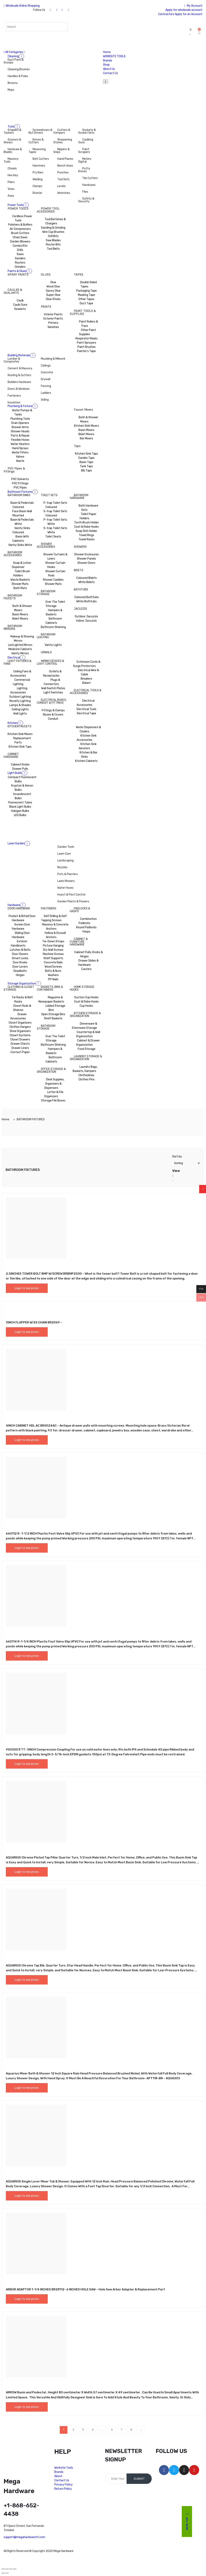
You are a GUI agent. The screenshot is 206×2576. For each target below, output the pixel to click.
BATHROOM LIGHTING (46, 636)
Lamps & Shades (20, 705)
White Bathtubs (86, 601)
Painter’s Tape (86, 351)
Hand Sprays (20, 448)
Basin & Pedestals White (22, 522)
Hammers (39, 165)
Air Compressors (20, 229)
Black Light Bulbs (20, 806)
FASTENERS (48, 908)
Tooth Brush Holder (86, 522)
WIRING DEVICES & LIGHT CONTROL (50, 662)
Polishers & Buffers (20, 224)
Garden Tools (65, 847)
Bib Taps (86, 470)
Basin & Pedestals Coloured (22, 505)
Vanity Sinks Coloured (21, 530)
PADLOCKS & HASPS (80, 910)
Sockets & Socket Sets (87, 131)
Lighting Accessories (18, 690)
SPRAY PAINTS (18, 274)
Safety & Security (86, 200)
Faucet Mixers (83, 409)
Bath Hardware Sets (88, 508)
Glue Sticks (53, 299)
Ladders (46, 393)
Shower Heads (20, 431)
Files (85, 191)
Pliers (11, 182)
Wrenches (63, 193)
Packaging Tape (86, 290)
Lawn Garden (19, 843)
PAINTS (46, 306)
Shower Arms (20, 427)
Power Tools (18, 205)
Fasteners (14, 395)
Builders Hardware (19, 382)
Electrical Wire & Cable (88, 672)
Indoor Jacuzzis (86, 620)
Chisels (12, 168)
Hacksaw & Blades (13, 151)
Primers (53, 323)
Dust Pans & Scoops (14, 61)
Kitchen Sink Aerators (88, 746)
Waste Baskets (20, 579)
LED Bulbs (20, 815)
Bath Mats (20, 588)
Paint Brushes (86, 347)
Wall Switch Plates (53, 688)
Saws (20, 254)
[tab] (173, 1176)
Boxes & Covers (53, 714)
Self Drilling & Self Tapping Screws (54, 918)
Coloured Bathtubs (86, 597)
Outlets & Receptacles (52, 673)
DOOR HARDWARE (19, 908)
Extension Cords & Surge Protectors (86, 664)
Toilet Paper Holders (88, 516)
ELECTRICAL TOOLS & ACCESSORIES (85, 692)
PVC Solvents (20, 479)
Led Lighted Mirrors (20, 645)
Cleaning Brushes (19, 69)
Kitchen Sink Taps (86, 453)
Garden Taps (86, 458)
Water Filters (20, 452)
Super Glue (53, 295)
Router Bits (53, 244)
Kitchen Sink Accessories (87, 738)
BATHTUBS (81, 589)
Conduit (53, 719)
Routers (20, 262)
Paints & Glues (20, 271)
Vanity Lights (53, 645)
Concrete (47, 372)
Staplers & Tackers (12, 131)
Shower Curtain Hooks (55, 565)
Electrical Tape (86, 713)
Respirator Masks (86, 338)
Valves (20, 456)
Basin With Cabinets (20, 538)
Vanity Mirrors (20, 653)
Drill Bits (53, 236)
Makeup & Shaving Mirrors (22, 638)
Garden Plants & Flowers (73, 901)
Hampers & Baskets (54, 612)
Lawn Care (64, 853)
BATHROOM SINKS (19, 495)
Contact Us (110, 73)
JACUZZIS (80, 609)
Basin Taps (86, 462)
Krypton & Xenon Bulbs (22, 788)
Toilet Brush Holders (21, 573)
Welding (37, 179)
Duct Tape (86, 303)
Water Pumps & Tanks (22, 412)
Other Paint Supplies (87, 332)
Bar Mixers (86, 438)
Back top (188, 2521)
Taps (77, 446)
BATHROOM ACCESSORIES (13, 554)
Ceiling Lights (20, 709)
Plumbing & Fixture (23, 406)
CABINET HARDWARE (11, 755)
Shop (106, 64)
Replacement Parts (22, 740)
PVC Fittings (20, 483)
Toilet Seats (53, 536)
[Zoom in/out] (14, 2569)
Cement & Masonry (20, 368)
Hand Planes (65, 159)
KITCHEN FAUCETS (19, 726)
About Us (109, 69)
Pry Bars (38, 172)
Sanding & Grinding (53, 227)
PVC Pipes (20, 487)
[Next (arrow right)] (7, 2573)
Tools (14, 126)
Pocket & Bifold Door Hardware (22, 918)
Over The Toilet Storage (55, 604)
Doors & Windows (19, 389)
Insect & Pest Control (71, 894)
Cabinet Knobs (20, 764)
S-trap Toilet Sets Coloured (55, 513)
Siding (45, 399)
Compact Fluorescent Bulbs (22, 779)
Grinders (20, 267)
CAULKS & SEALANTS (13, 291)
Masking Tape (86, 295)
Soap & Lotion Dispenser (21, 565)
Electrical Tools (86, 709)
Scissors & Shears (12, 141)
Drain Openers (20, 423)
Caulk (20, 300)
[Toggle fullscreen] (10, 2569)
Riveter (37, 193)
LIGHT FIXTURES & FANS (17, 662)
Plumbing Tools (20, 418)
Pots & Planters (67, 874)
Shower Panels (86, 558)
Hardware (17, 905)
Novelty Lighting (20, 701)
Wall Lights (20, 713)
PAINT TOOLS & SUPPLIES (83, 312)
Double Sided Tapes (88, 284)
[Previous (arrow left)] (3, 2573)
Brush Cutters (20, 233)
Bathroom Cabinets (53, 621)
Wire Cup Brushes (53, 232)
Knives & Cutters (36, 141)
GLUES (45, 274)
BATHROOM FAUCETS (13, 597)
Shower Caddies (53, 579)
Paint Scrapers (84, 151)
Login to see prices (27, 2407)
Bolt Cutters (41, 159)
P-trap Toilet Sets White (55, 522)
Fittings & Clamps (53, 710)
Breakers (86, 678)
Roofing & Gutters (19, 375)
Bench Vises (65, 165)
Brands (107, 60)
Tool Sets (63, 179)
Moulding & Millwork (53, 358)
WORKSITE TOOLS (114, 56)
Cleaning (16, 56)
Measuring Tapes (37, 151)
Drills (20, 250)
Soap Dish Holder (86, 531)
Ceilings (46, 365)
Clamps (37, 186)
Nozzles (62, 867)
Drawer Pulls (20, 768)
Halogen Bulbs (20, 811)
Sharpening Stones (62, 141)
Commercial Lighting (21, 682)
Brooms (13, 83)
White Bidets (86, 582)
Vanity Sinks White (20, 545)
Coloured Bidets (86, 578)
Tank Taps (86, 466)
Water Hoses (65, 888)
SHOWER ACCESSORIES (46, 545)
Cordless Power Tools (22, 218)
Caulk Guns (20, 304)
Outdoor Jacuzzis (86, 616)
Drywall (45, 379)
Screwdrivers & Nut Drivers (40, 131)
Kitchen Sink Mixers (86, 425)
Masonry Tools (11, 160)
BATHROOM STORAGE (46, 593)
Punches (63, 172)
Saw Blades (53, 240)
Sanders (20, 258)
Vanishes (53, 327)
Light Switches (53, 692)
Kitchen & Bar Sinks (88, 754)
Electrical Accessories (86, 703)
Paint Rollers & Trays (88, 324)
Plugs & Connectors (52, 682)
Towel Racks (86, 539)
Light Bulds (17, 773)
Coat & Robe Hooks (86, 526)
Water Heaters (20, 444)
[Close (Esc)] (3, 2569)
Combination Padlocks (88, 921)
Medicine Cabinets (20, 649)
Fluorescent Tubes (20, 802)
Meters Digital (84, 160)
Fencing (46, 386)
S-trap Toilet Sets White (55, 530)
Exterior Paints (53, 318)
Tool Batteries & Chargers (55, 221)
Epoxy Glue (53, 290)
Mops (11, 90)
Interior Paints (53, 314)
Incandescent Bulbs (22, 796)
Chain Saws (20, 237)
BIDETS (78, 570)
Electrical (16, 657)
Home (107, 52)
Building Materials (22, 355)
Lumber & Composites (12, 360)
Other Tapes (86, 299)
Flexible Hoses (20, 440)
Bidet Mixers (86, 434)
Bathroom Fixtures (23, 492)
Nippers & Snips (61, 151)
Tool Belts (53, 248)
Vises (11, 189)
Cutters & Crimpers (61, 131)
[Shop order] (186, 1163)
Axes (11, 195)
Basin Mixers (86, 430)
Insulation (14, 402)
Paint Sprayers (86, 342)
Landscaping (65, 860)
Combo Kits (20, 245)
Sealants (20, 309)
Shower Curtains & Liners (55, 556)
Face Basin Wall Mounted (22, 513)
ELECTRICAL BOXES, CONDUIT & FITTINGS (52, 701)
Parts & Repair (20, 435)
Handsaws (89, 185)
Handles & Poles (18, 76)
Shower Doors (86, 563)
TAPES (78, 274)
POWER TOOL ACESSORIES (48, 210)
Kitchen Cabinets (86, 761)
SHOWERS (80, 547)
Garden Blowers (20, 241)
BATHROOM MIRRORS (13, 627)
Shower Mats (20, 584)
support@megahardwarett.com (24, 2537)
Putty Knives (84, 170)
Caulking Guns (85, 141)
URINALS (46, 652)
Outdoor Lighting (20, 696)
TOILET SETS (49, 495)
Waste (20, 461)
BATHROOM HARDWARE (79, 497)
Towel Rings (86, 535)
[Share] (7, 2569)
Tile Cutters (90, 178)
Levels (61, 186)
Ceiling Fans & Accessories (20, 673)
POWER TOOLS (18, 208)
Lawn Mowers (66, 881)
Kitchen (15, 723)
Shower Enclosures (86, 554)
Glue (53, 282)
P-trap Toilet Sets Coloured (55, 505)
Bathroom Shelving (53, 627)
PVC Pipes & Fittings (14, 470)
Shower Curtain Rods (55, 573)
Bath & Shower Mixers (88, 419)
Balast (86, 683)
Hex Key (13, 175)
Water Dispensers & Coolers (88, 729)
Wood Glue (53, 286)
